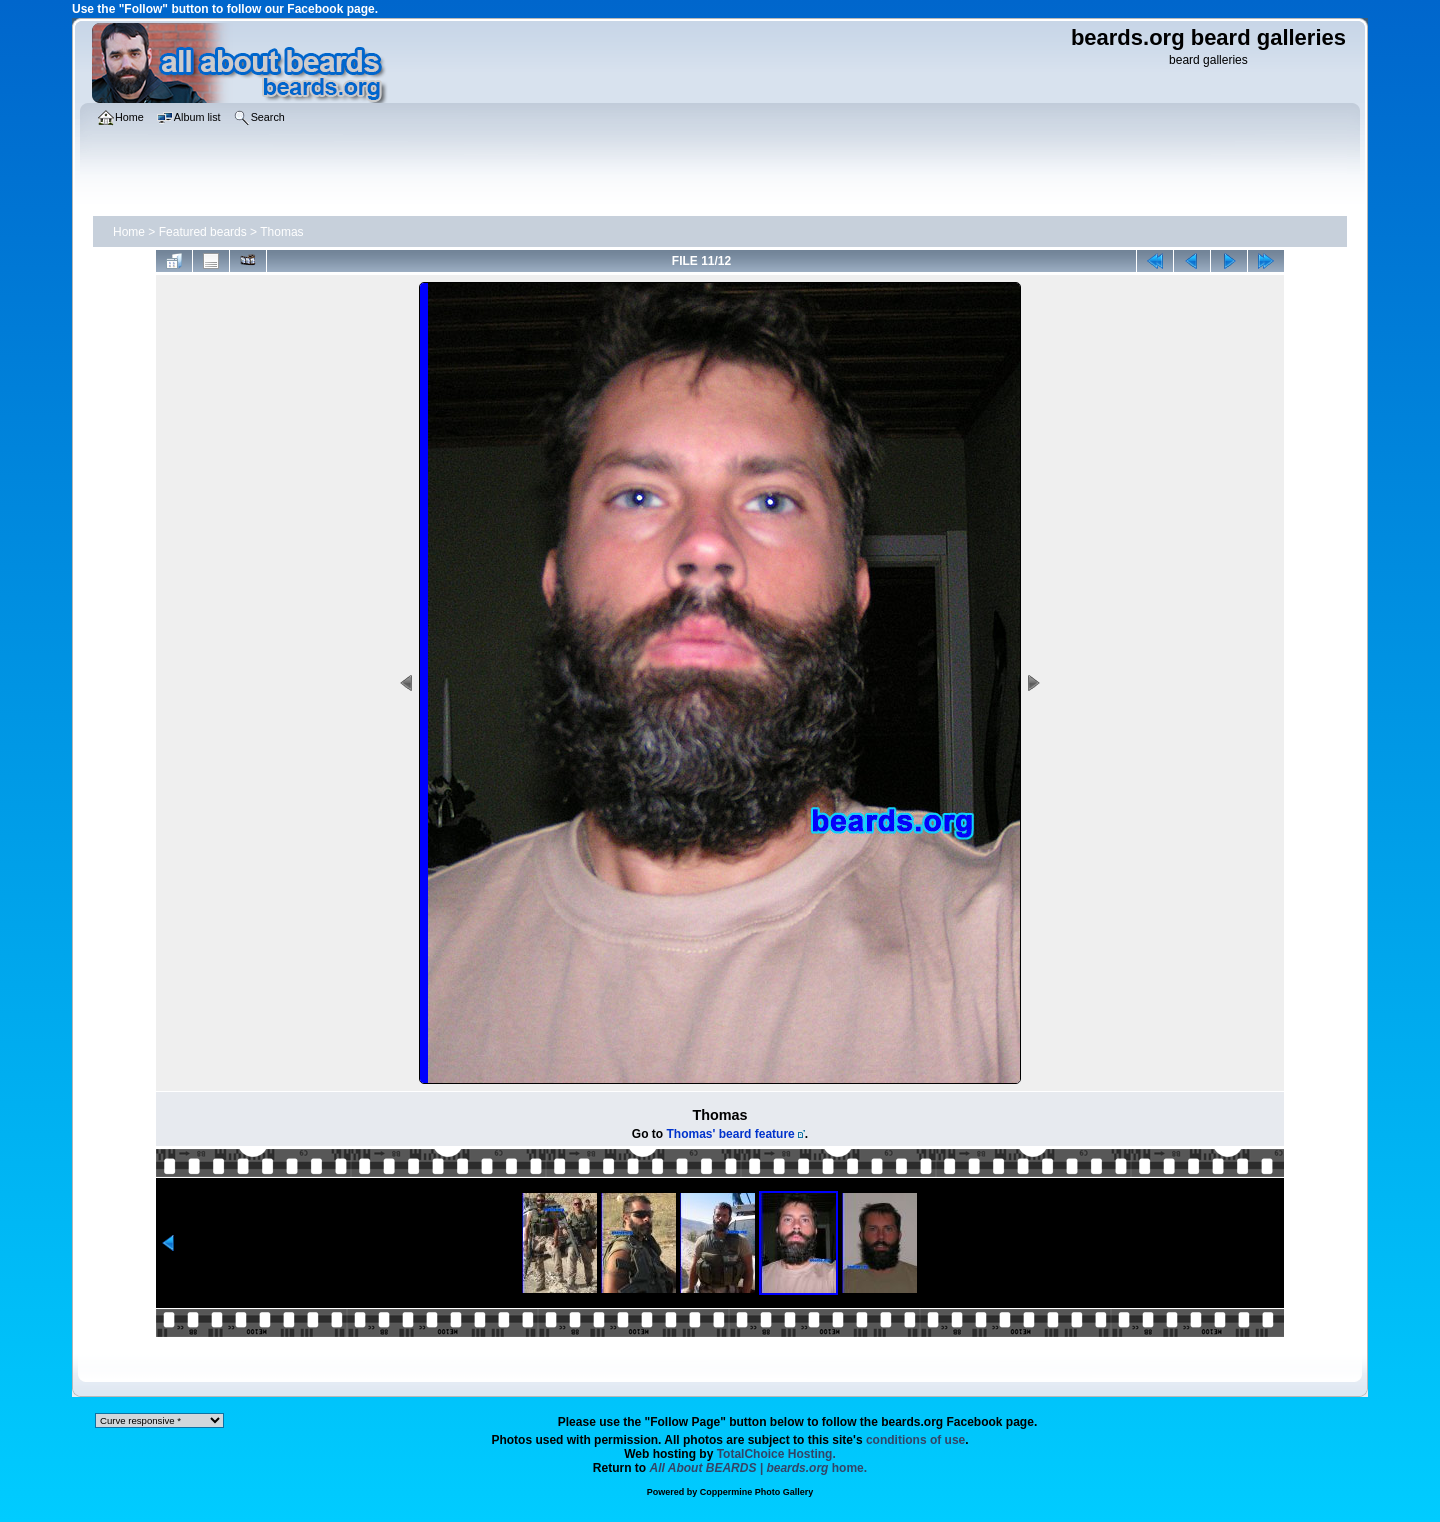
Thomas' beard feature (731, 1134)
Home (129, 232)
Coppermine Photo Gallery (757, 1492)
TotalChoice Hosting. (776, 1454)
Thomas (281, 232)
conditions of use (915, 1440)
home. (759, 1468)
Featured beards (203, 232)
